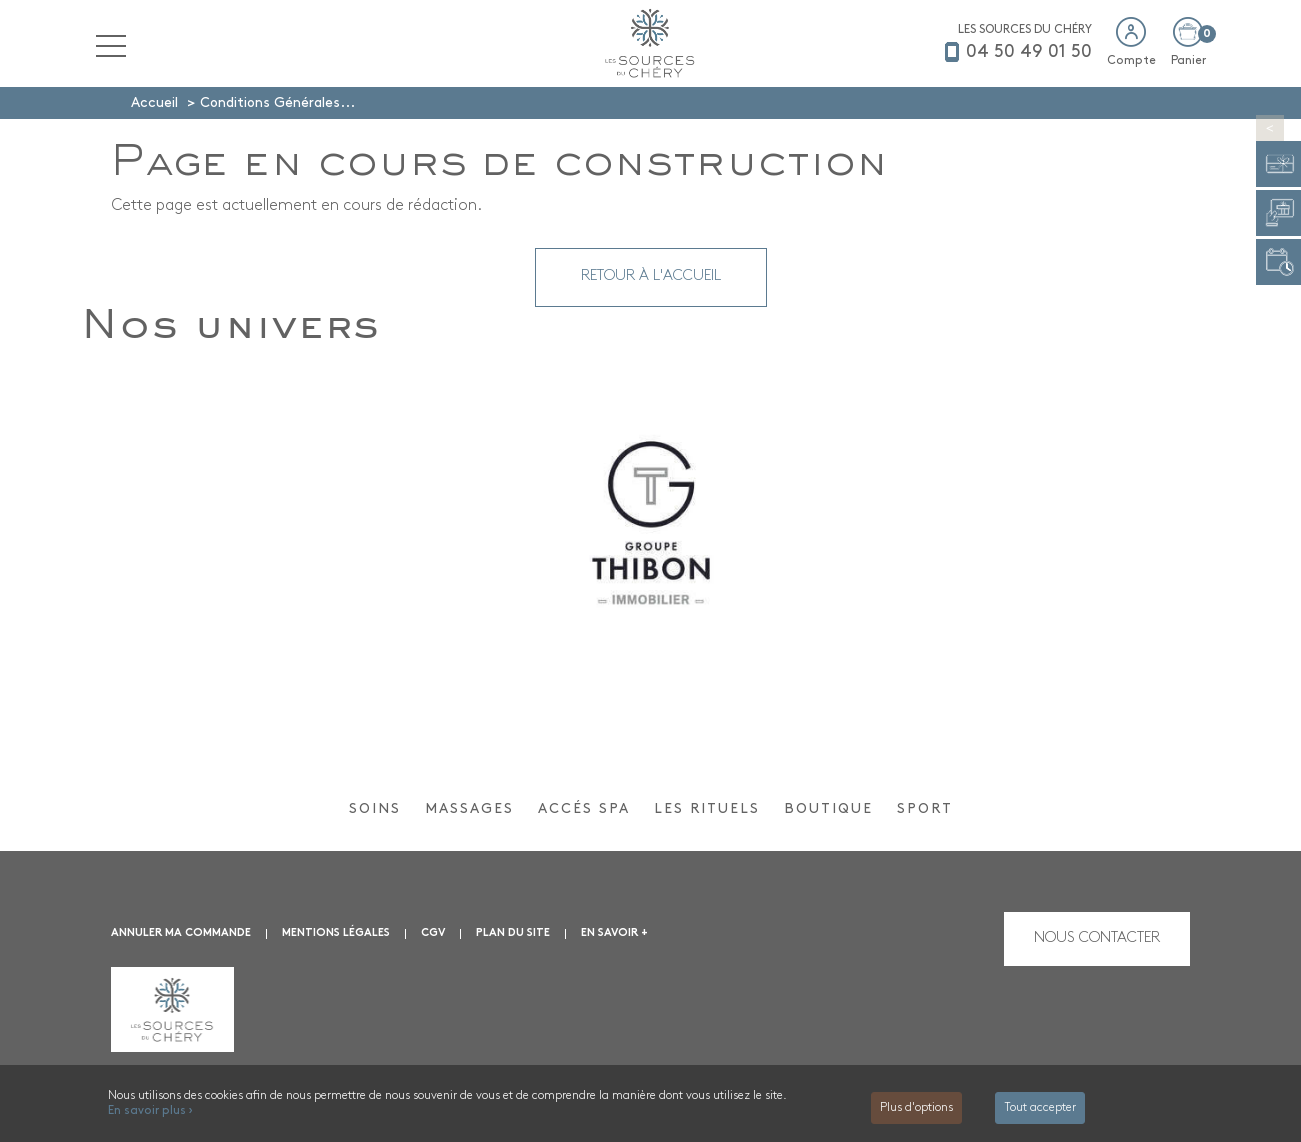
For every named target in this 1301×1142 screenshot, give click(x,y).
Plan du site (513, 933)
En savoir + (614, 933)
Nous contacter (1097, 938)
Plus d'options (916, 1108)
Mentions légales (336, 933)
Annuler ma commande (181, 933)
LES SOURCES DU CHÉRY (1025, 30)
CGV (433, 933)
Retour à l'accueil (651, 276)
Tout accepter (1040, 1108)
